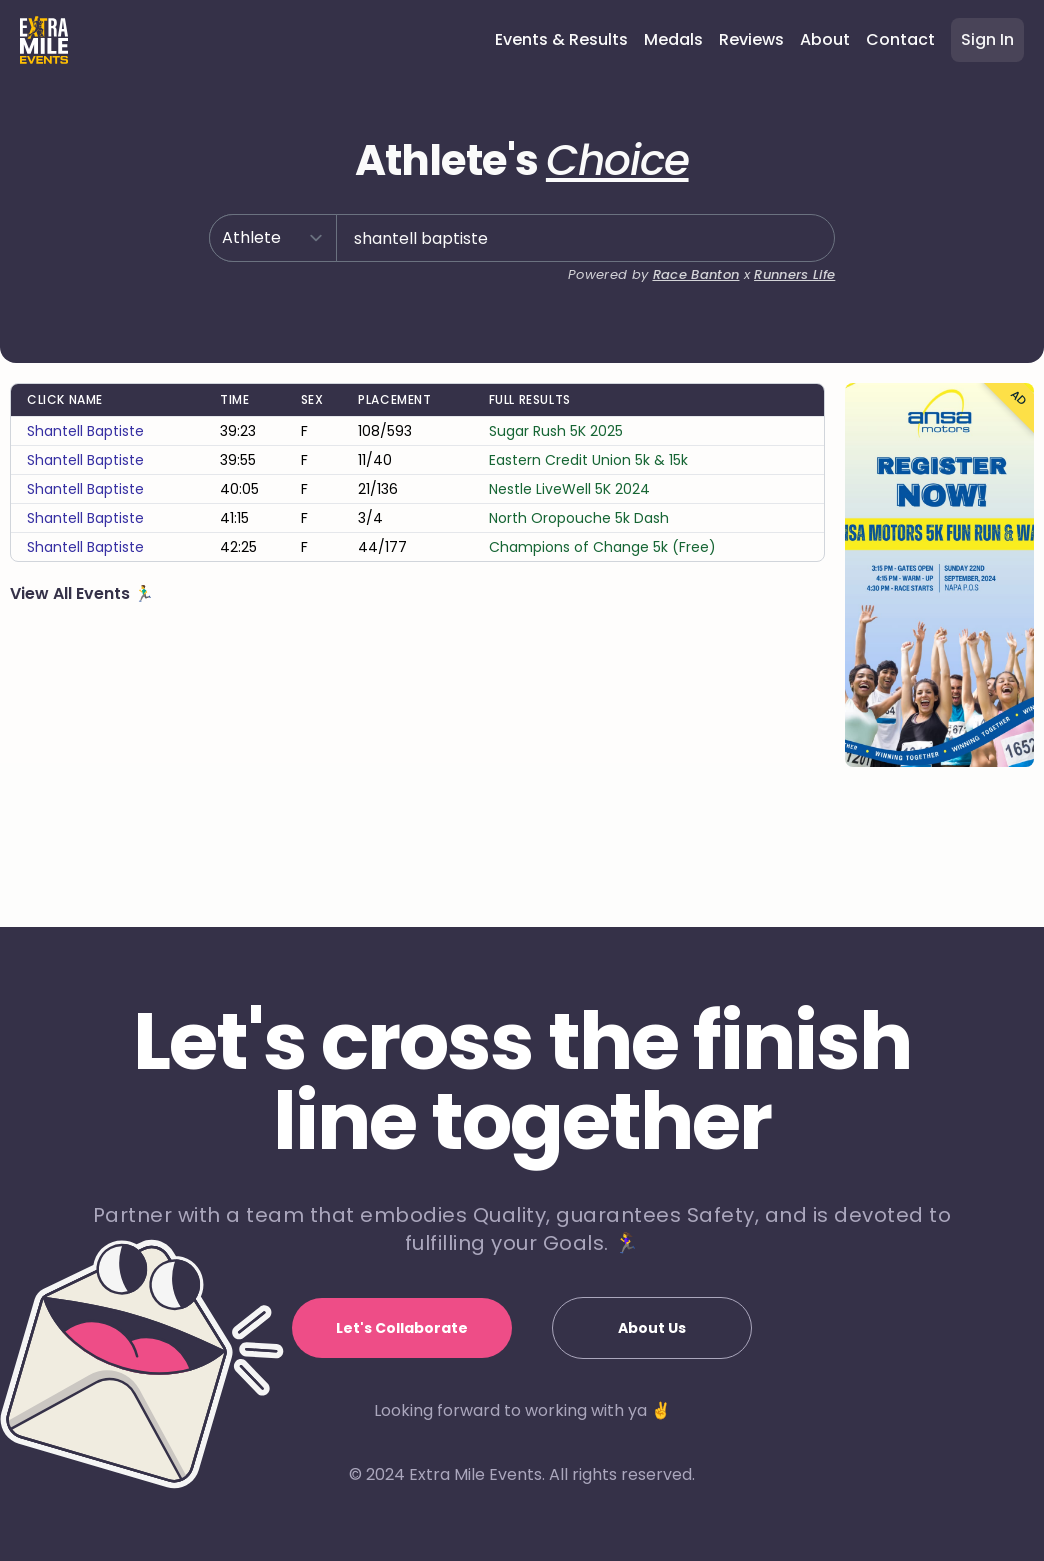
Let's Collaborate (402, 1328)
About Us (652, 1328)
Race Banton (683, 305)
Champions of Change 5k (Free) (602, 611)
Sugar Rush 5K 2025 (556, 495)
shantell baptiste (85, 495)
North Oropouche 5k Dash (579, 582)
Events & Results (561, 39)
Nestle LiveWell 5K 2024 (569, 553)
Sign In (987, 39)
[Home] (44, 40)
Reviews (751, 39)
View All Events (72, 657)
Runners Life (790, 305)
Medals (673, 39)
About (825, 39)
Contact (900, 39)
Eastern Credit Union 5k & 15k (588, 524)
